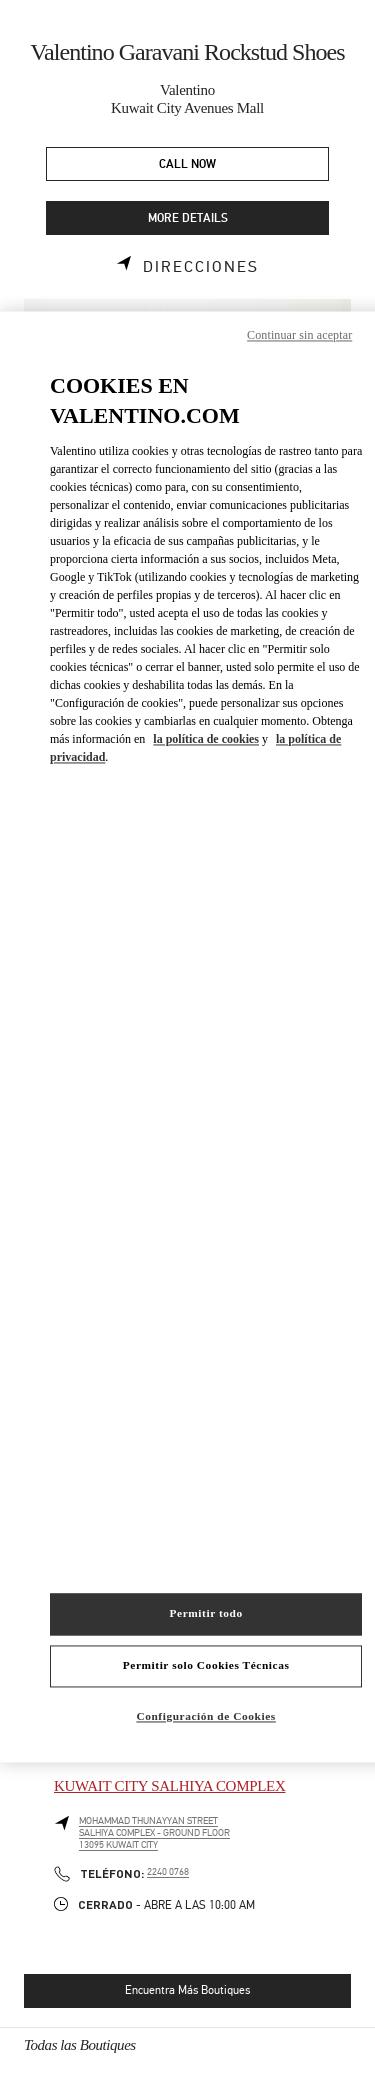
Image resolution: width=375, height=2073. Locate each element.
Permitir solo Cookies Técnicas (206, 1665)
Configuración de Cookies (205, 1716)
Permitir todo (206, 1613)
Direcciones (201, 267)
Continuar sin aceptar (299, 335)
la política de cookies (206, 740)
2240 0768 (168, 1872)
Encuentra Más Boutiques (187, 1990)
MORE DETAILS (188, 218)
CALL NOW (187, 164)
